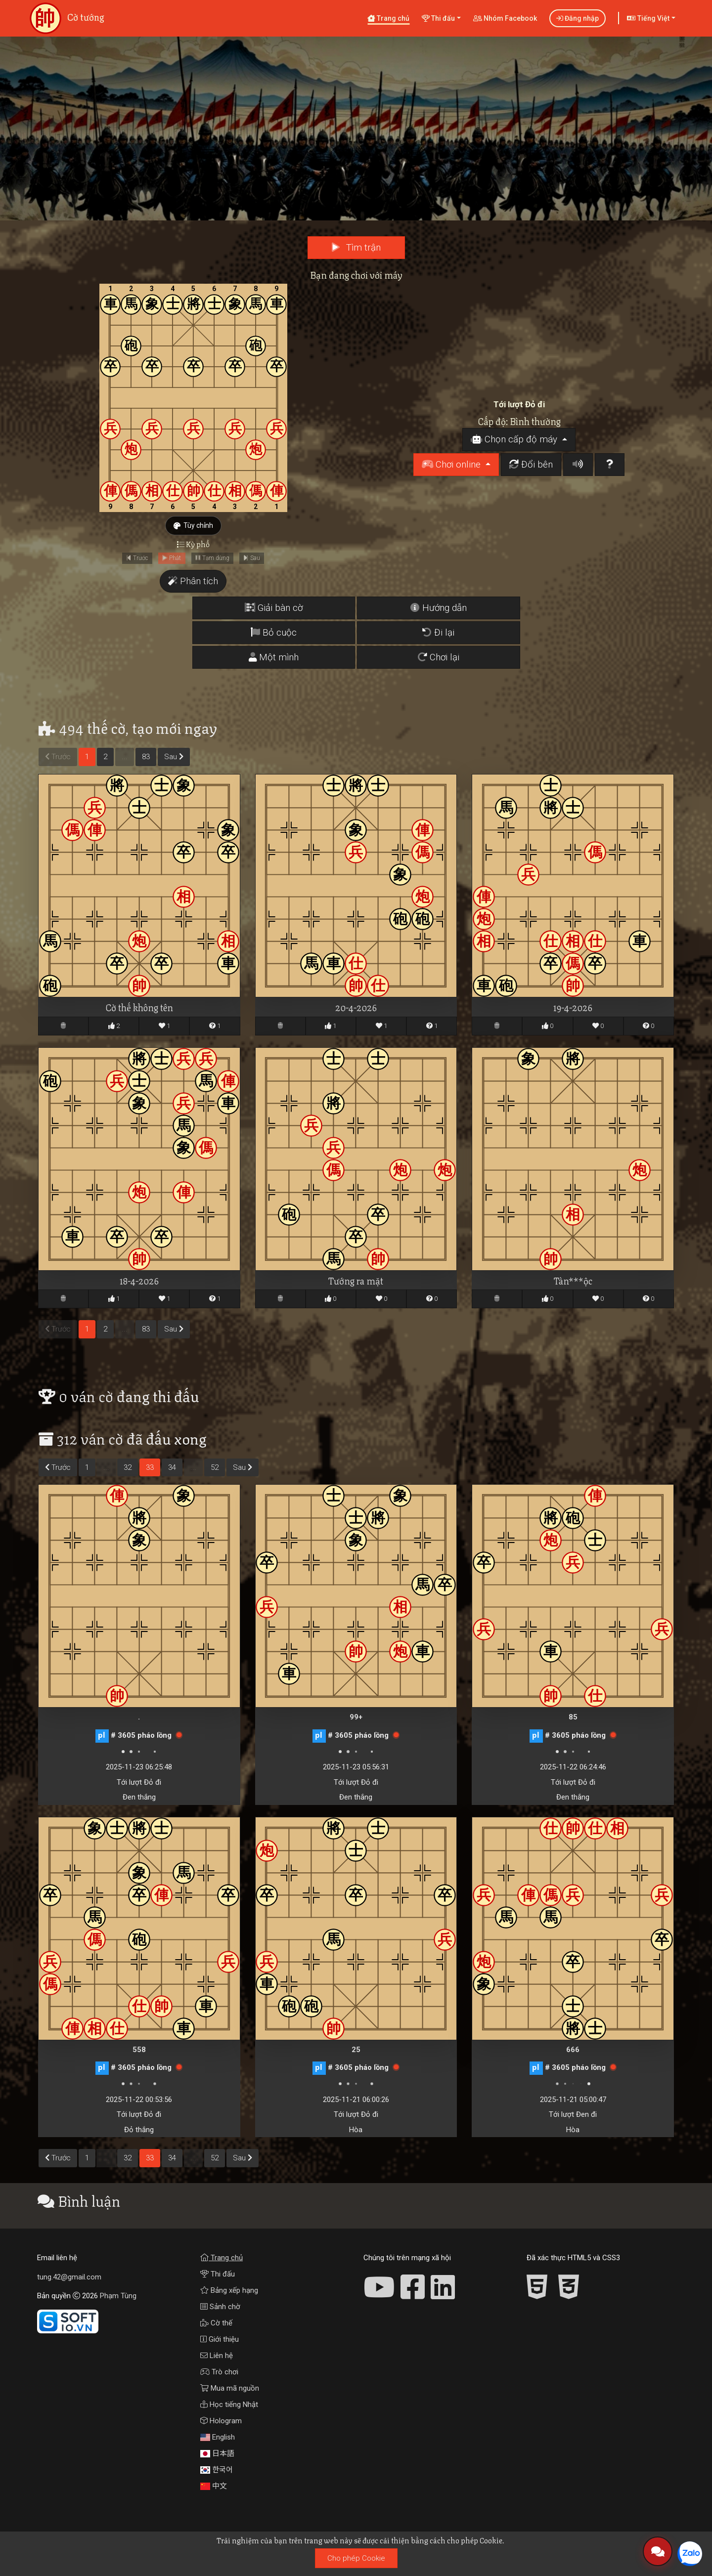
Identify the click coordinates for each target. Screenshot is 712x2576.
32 (128, 1467)
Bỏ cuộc (274, 632)
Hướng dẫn (438, 607)
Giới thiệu (219, 2339)
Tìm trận (356, 247)
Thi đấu (217, 2274)
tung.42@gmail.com (69, 2277)
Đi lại (438, 632)
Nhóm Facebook (505, 18)
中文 (213, 2486)
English (217, 2437)
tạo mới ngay (174, 726)
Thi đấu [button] (438, 18)
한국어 (216, 2469)
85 (573, 1717)
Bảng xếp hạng (229, 2290)
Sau (173, 756)
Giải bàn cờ (274, 607)
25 (356, 2049)
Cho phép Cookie (356, 2558)
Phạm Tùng (118, 2295)
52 (215, 1467)
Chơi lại (438, 657)
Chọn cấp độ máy (515, 439)
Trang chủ (388, 18)
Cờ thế (216, 2322)
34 (172, 1467)
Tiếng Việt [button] (648, 18)
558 (139, 2049)
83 (146, 756)
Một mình (274, 657)
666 (572, 2049)
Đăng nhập (577, 18)
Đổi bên (531, 464)
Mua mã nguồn (229, 2388)
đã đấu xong (167, 1437)
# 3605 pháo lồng (141, 1735)
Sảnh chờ (220, 2306)
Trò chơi (219, 2371)
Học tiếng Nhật (229, 2404)
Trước (58, 1467)
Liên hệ (216, 2355)
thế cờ (106, 726)
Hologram (221, 2420)
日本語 (217, 2453)
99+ (356, 1717)
